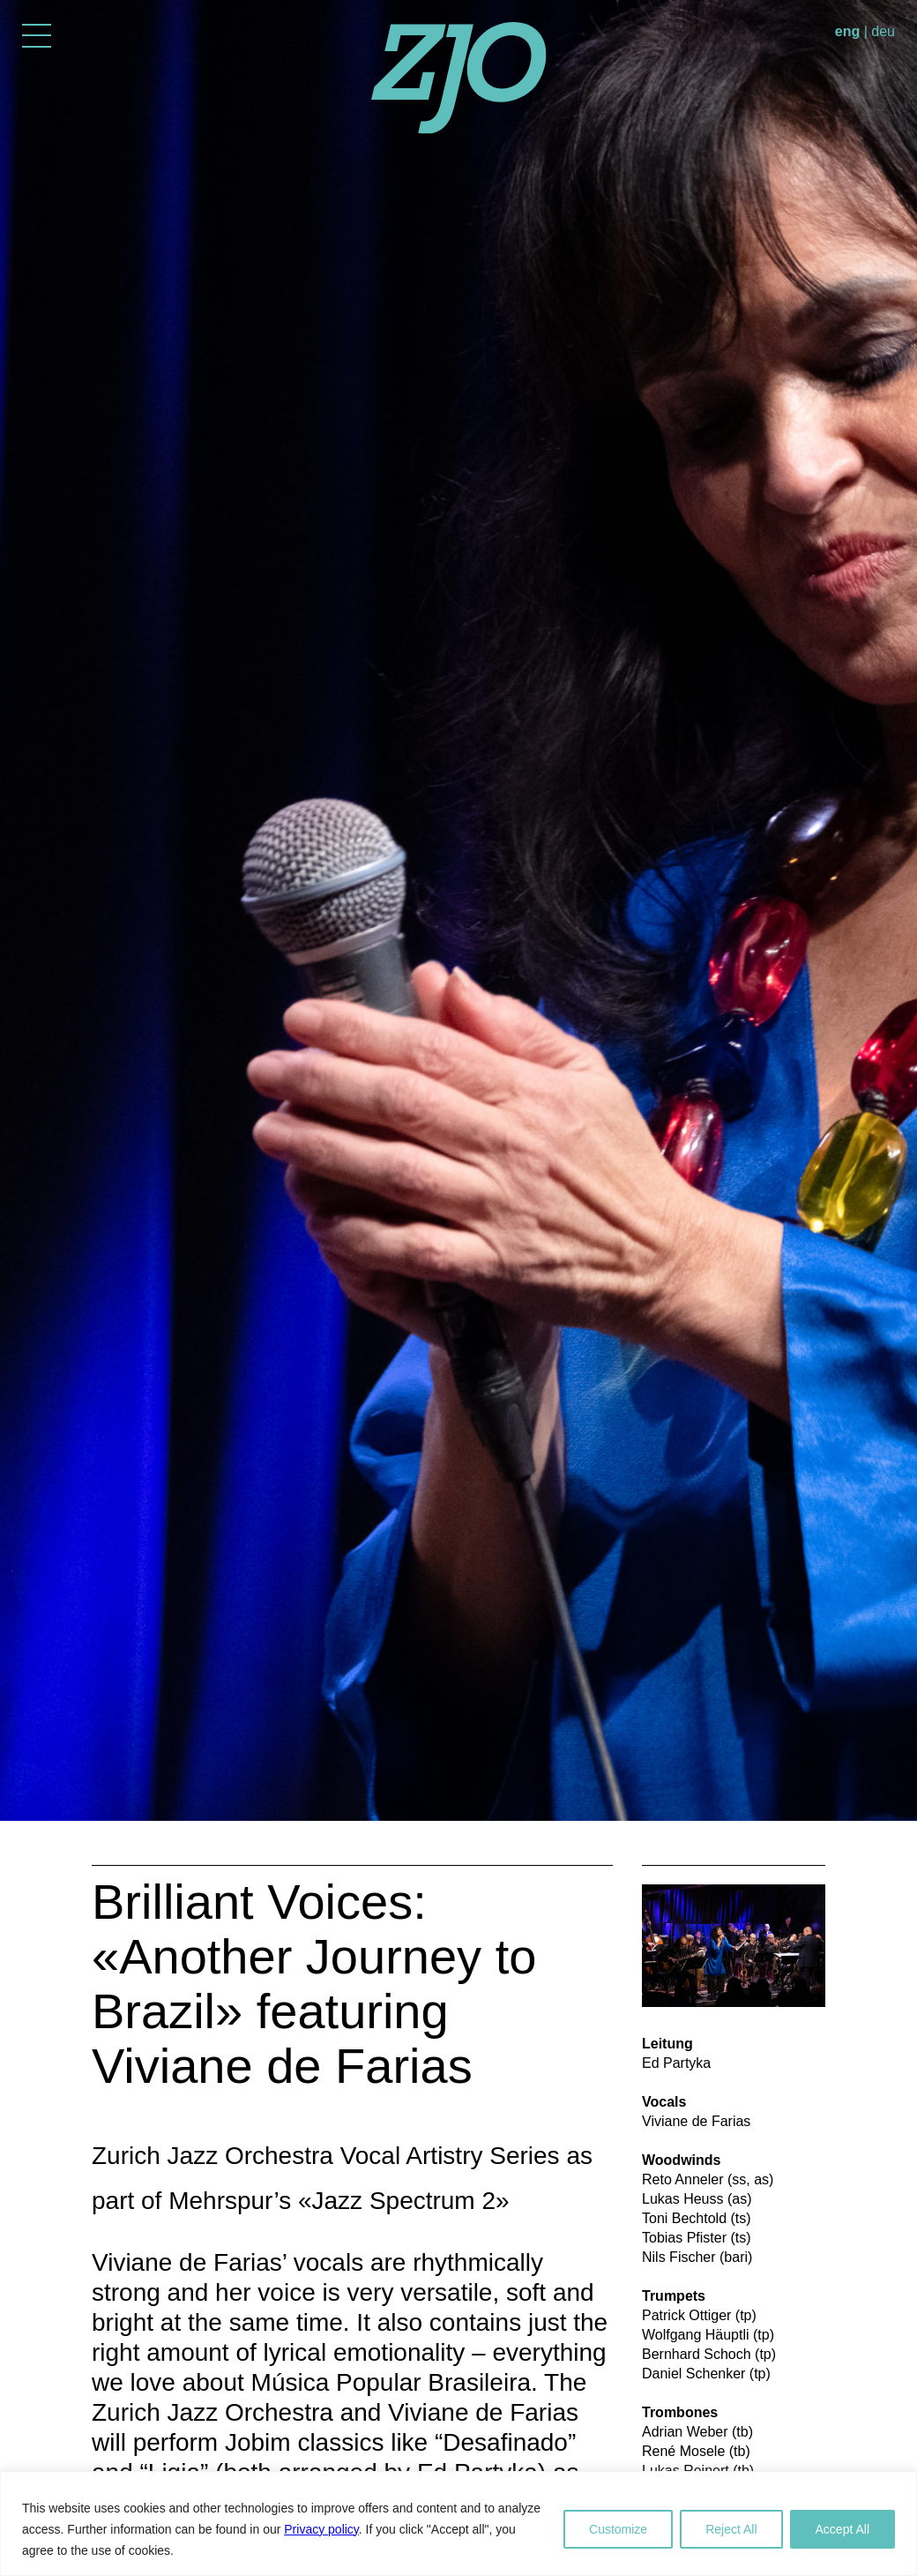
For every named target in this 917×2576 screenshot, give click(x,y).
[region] (458, 2523)
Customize (618, 2529)
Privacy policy (321, 2529)
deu (883, 31)
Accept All (842, 2529)
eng (847, 31)
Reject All (731, 2529)
